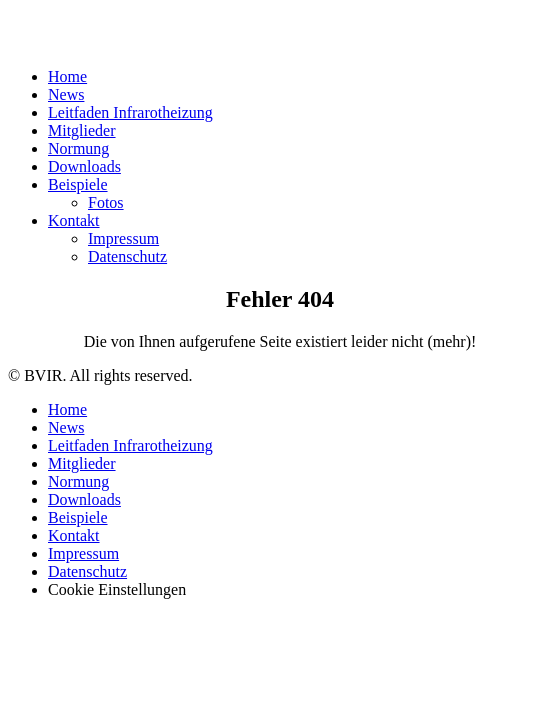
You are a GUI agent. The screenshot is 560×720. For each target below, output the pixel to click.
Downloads (84, 166)
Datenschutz (127, 256)
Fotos (106, 202)
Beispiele (78, 184)
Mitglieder (82, 130)
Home (67, 76)
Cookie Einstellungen (117, 589)
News (66, 94)
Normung (78, 148)
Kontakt (74, 220)
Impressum (123, 238)
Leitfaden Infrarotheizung (130, 112)
